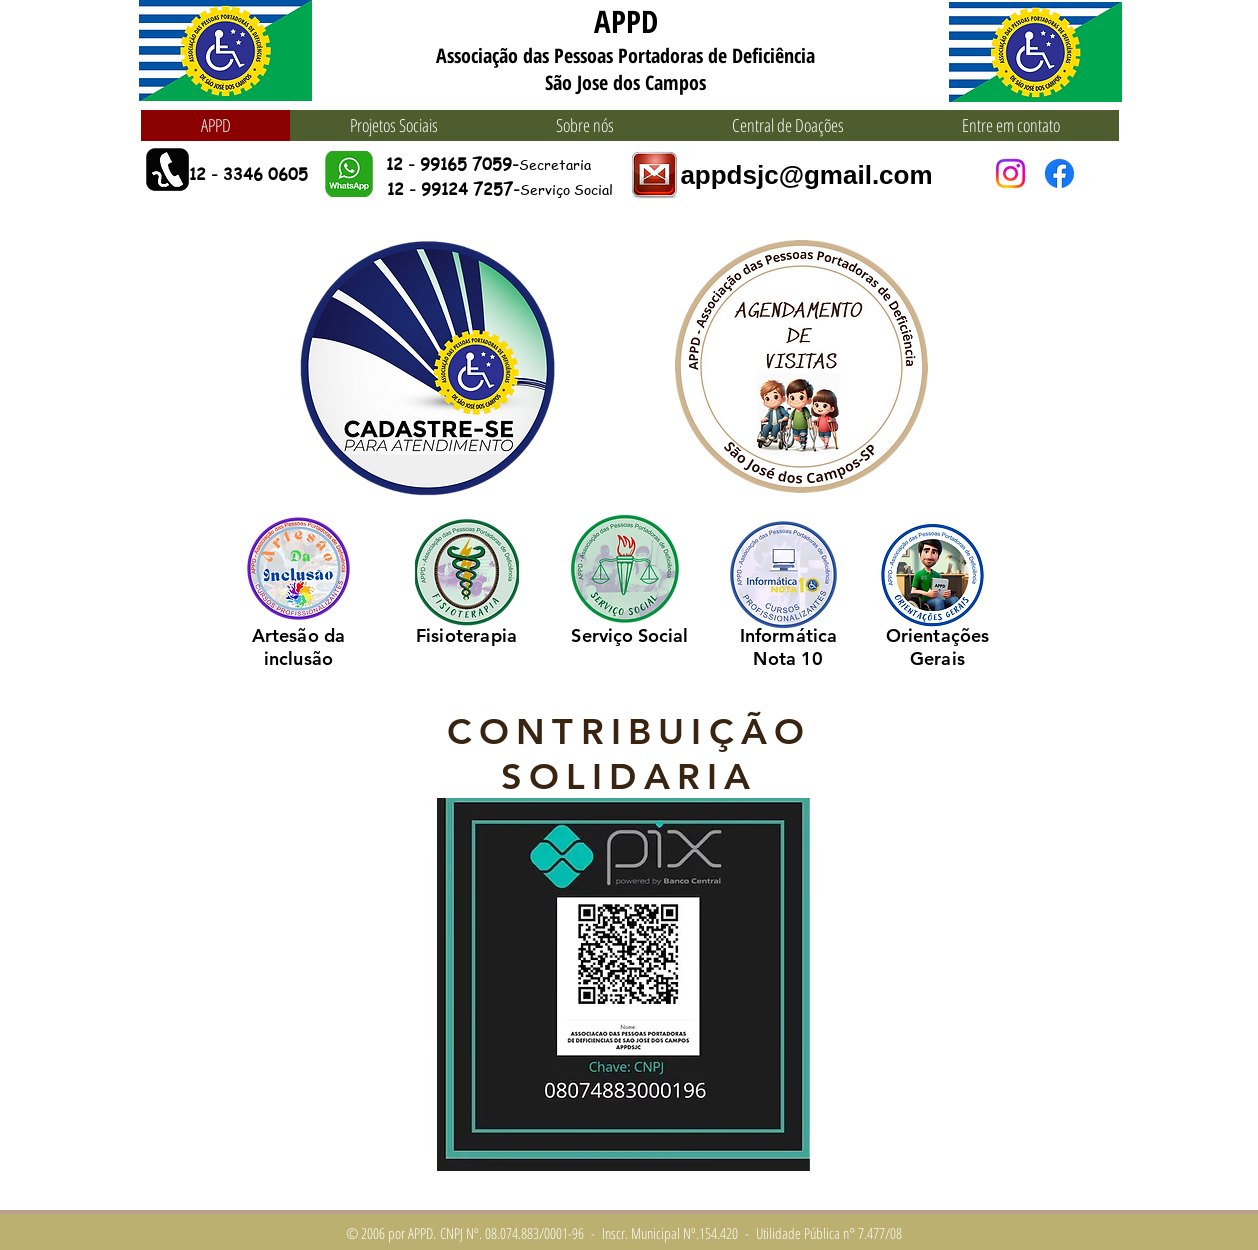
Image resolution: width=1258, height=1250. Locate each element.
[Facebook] (1059, 173)
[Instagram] (1010, 173)
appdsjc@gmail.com (806, 175)
